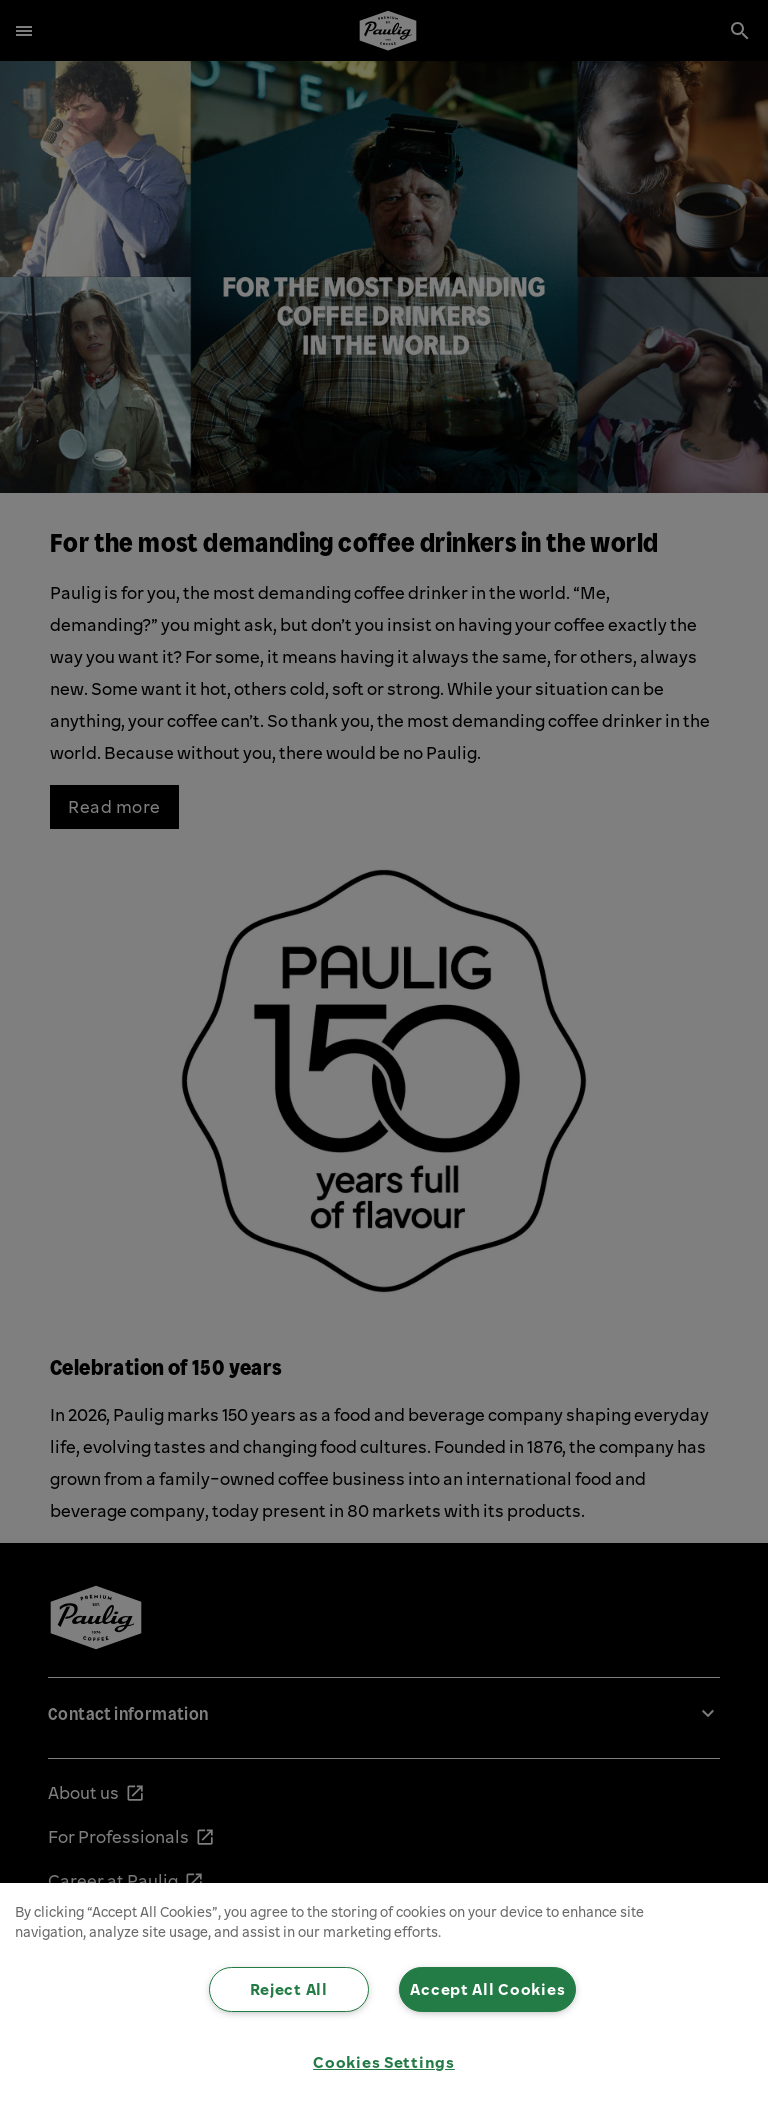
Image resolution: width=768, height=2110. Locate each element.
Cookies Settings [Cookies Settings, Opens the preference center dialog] (384, 2062)
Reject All (289, 1989)
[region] (384, 1996)
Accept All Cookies (487, 1989)
